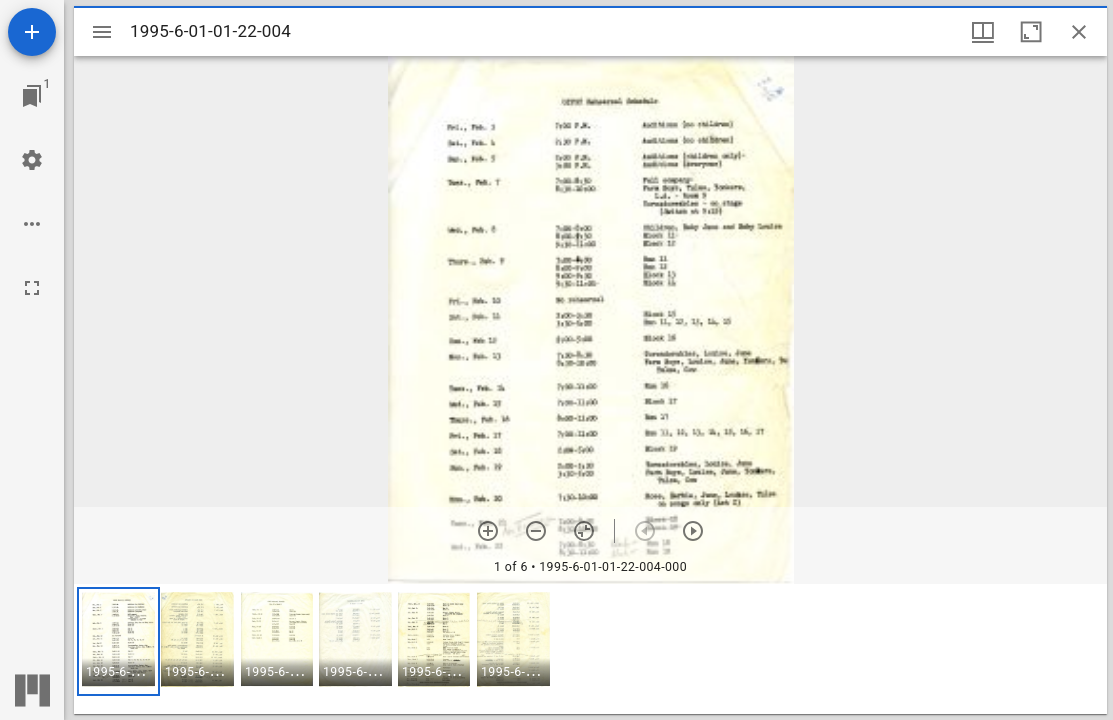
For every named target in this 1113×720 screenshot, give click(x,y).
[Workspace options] (32, 224)
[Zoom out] (536, 531)
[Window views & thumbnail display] (983, 32)
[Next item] (693, 531)
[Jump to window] (32, 96)
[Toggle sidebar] (102, 32)
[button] (118, 641)
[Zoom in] (488, 531)
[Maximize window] (1031, 32)
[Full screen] (32, 288)
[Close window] (1079, 32)
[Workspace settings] (32, 160)
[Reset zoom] (584, 531)
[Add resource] (32, 32)
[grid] (590, 649)
